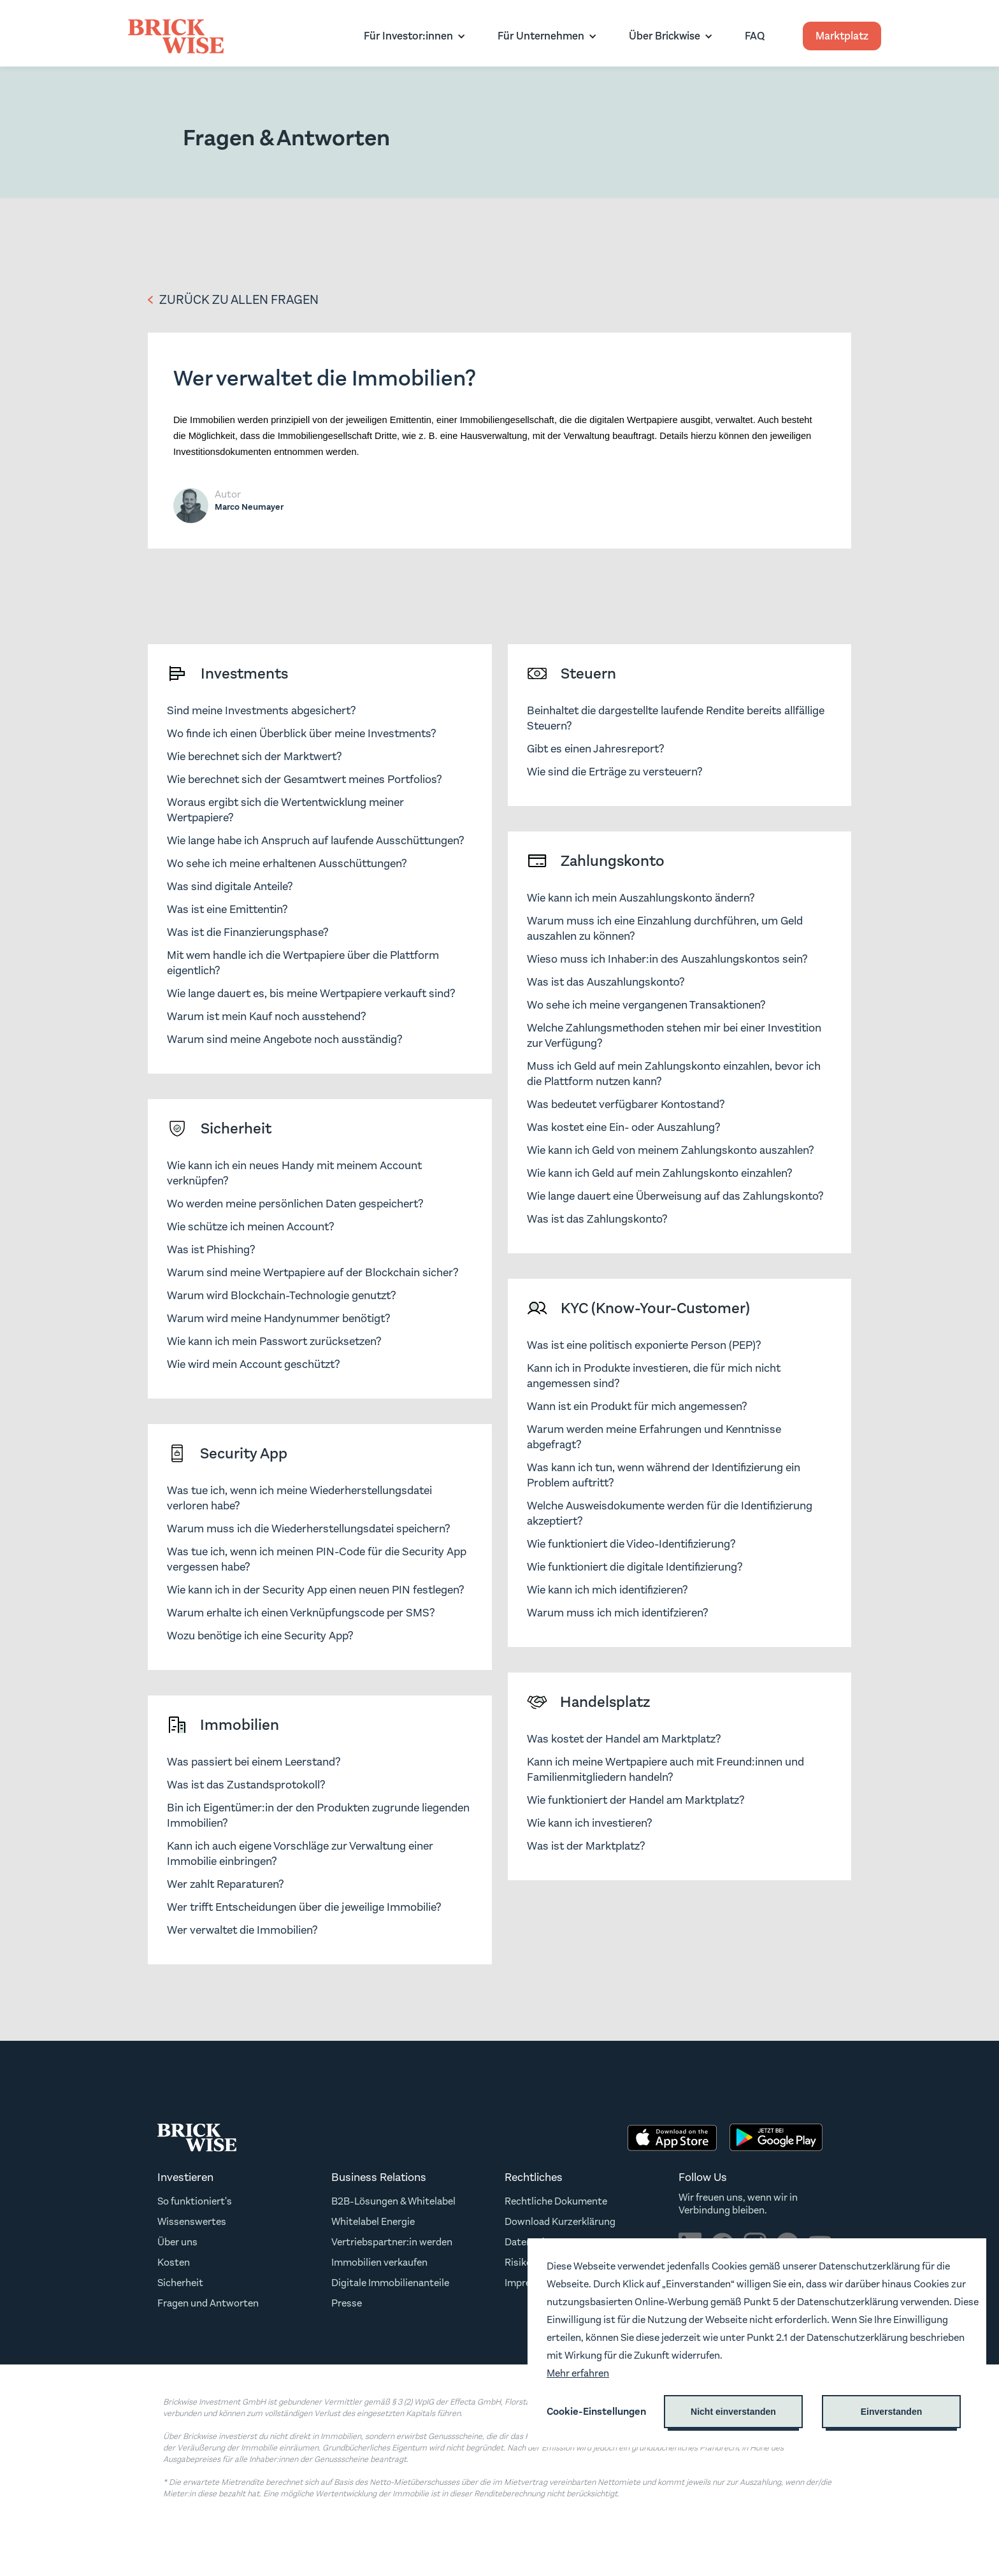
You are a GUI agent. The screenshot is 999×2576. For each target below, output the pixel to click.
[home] (176, 36)
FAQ (755, 36)
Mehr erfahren (578, 2373)
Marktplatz (842, 36)
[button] (411, 36)
